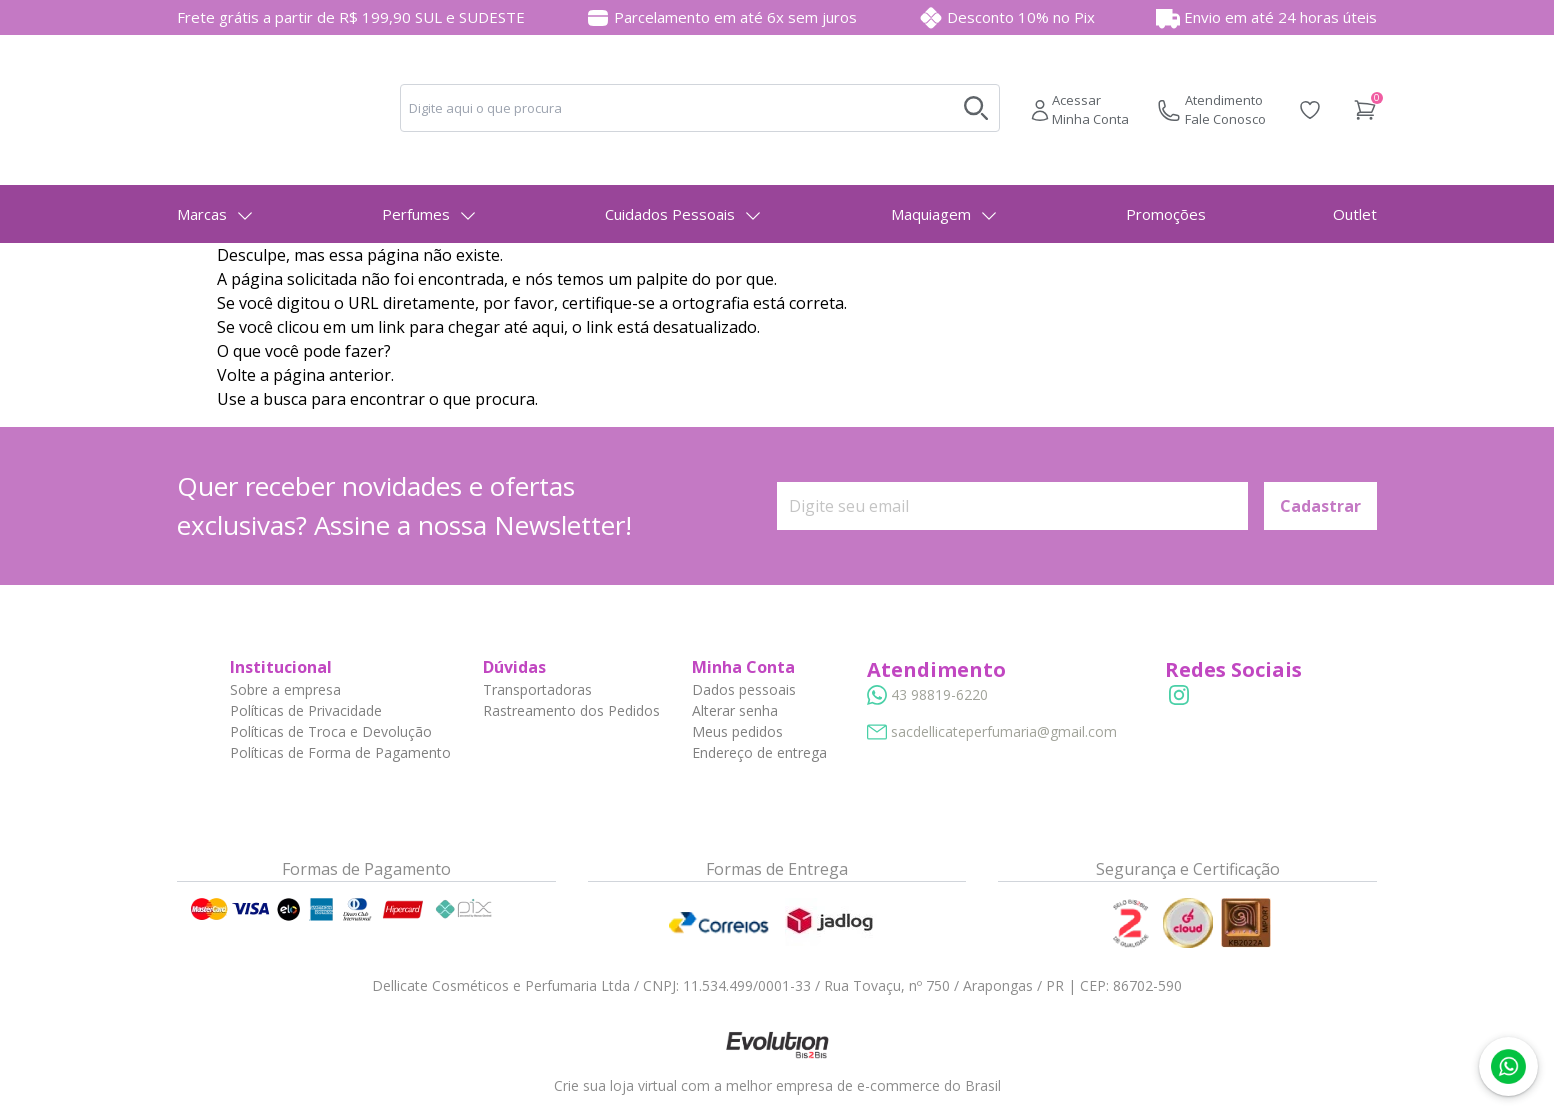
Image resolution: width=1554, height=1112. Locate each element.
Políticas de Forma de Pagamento (340, 752)
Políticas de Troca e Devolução (331, 731)
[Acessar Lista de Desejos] (1310, 110)
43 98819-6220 (939, 694)
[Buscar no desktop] (976, 108)
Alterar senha (735, 710)
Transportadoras (537, 689)
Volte (236, 375)
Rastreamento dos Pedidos (571, 710)
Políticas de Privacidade (306, 710)
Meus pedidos (737, 731)
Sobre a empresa (285, 689)
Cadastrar (1320, 506)
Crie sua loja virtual (615, 1085)
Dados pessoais (744, 689)
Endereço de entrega (759, 752)
